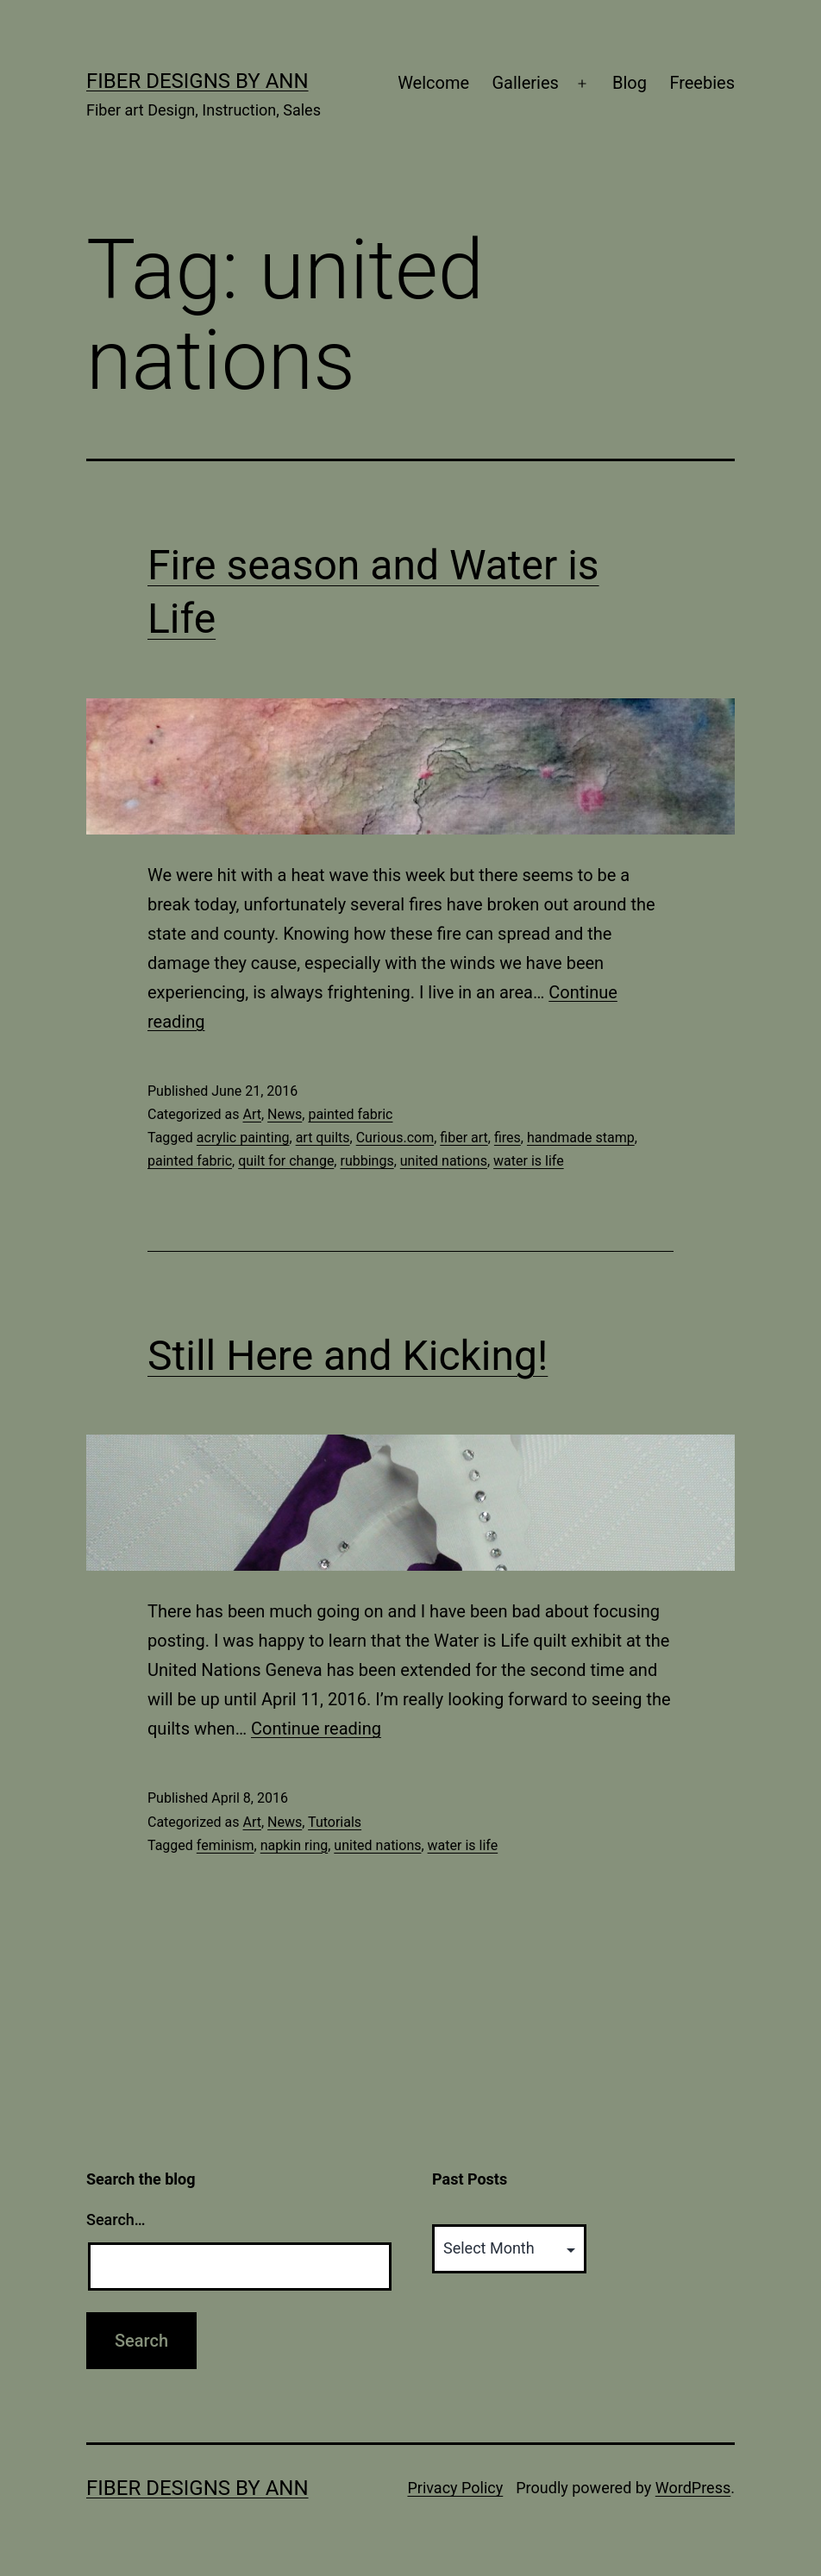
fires (507, 1137)
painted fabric (350, 1114)
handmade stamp (581, 1137)
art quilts (323, 1137)
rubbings (366, 1161)
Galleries (525, 82)
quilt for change (286, 1161)
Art (251, 1114)
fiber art (463, 1137)
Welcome (433, 82)
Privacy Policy (455, 2488)
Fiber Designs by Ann (197, 81)
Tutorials (334, 1822)
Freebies (702, 82)
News (284, 1114)
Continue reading (316, 1728)
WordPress (692, 2488)
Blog (629, 82)
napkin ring (294, 1845)
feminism (225, 1845)
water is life (528, 1161)
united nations (443, 1161)
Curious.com (395, 1137)
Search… (116, 2219)
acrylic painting (243, 1137)
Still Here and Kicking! (347, 1355)
